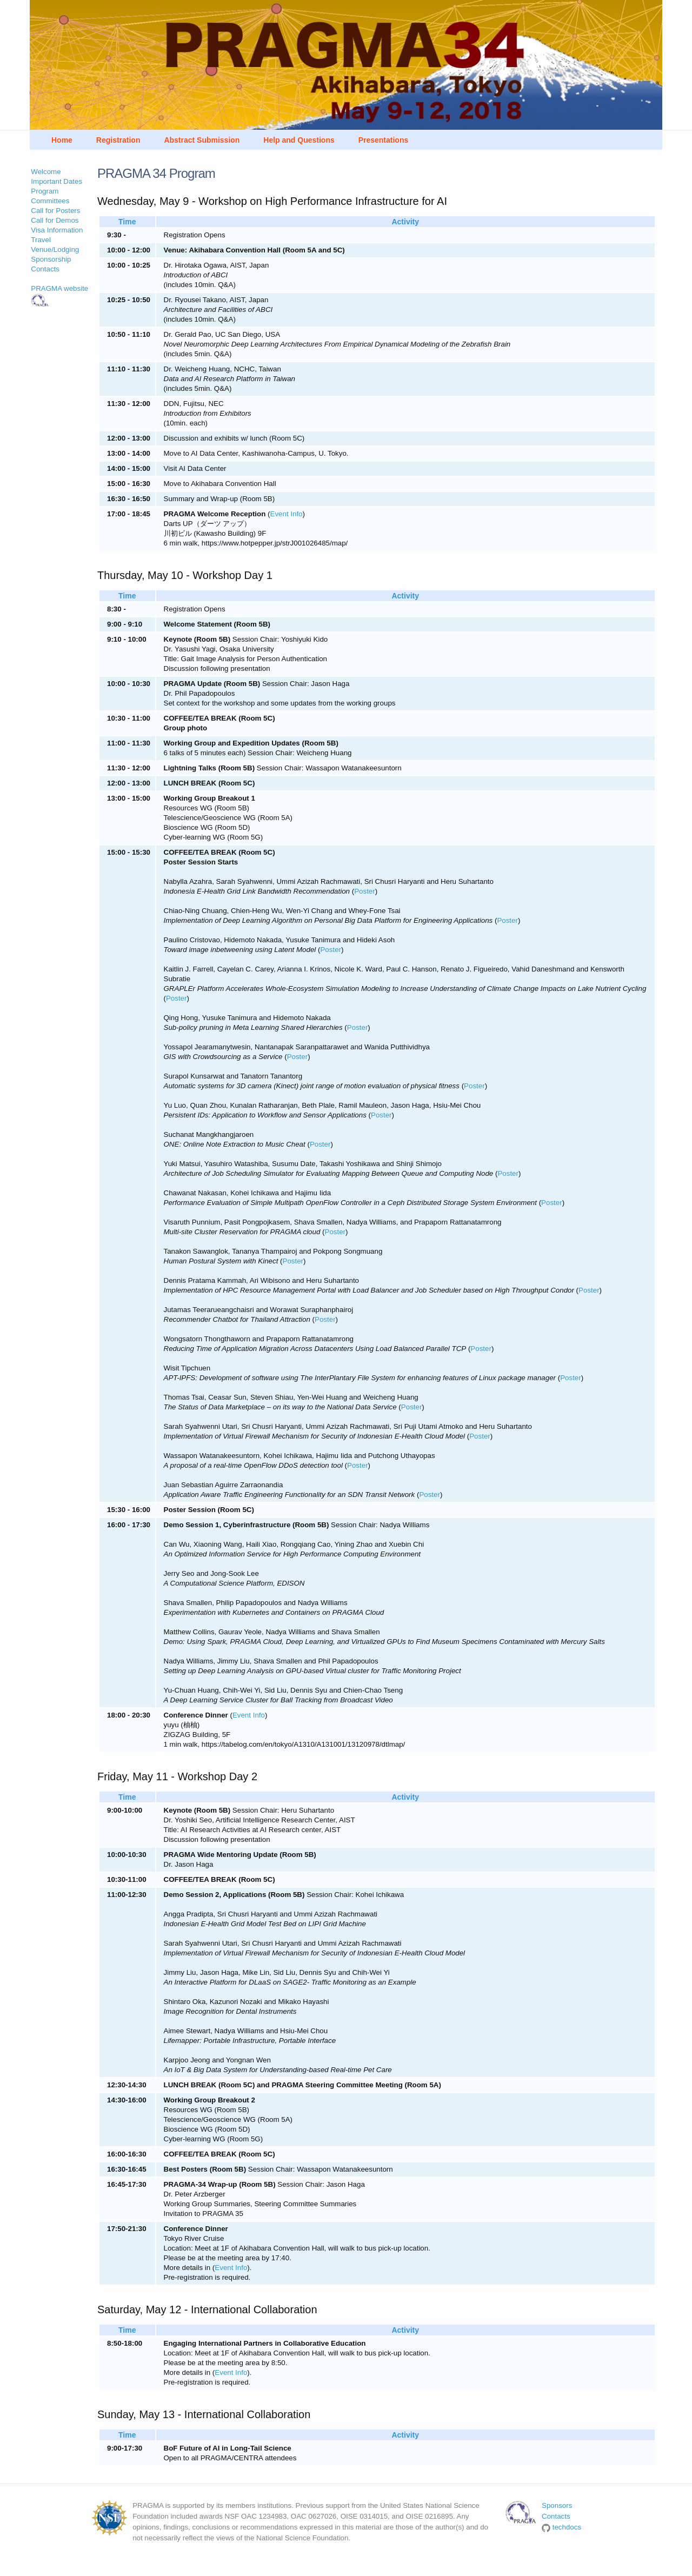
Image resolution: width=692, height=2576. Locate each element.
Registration (118, 140)
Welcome (46, 172)
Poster (364, 891)
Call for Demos (54, 220)
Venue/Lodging (55, 249)
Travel (41, 240)
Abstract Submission (201, 140)
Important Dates (56, 181)
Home (61, 140)
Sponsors (557, 2505)
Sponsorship (51, 259)
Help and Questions (298, 140)
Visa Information (57, 230)
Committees (50, 201)
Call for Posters (55, 211)
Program (44, 191)
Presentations (383, 140)
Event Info (286, 514)
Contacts (45, 269)
